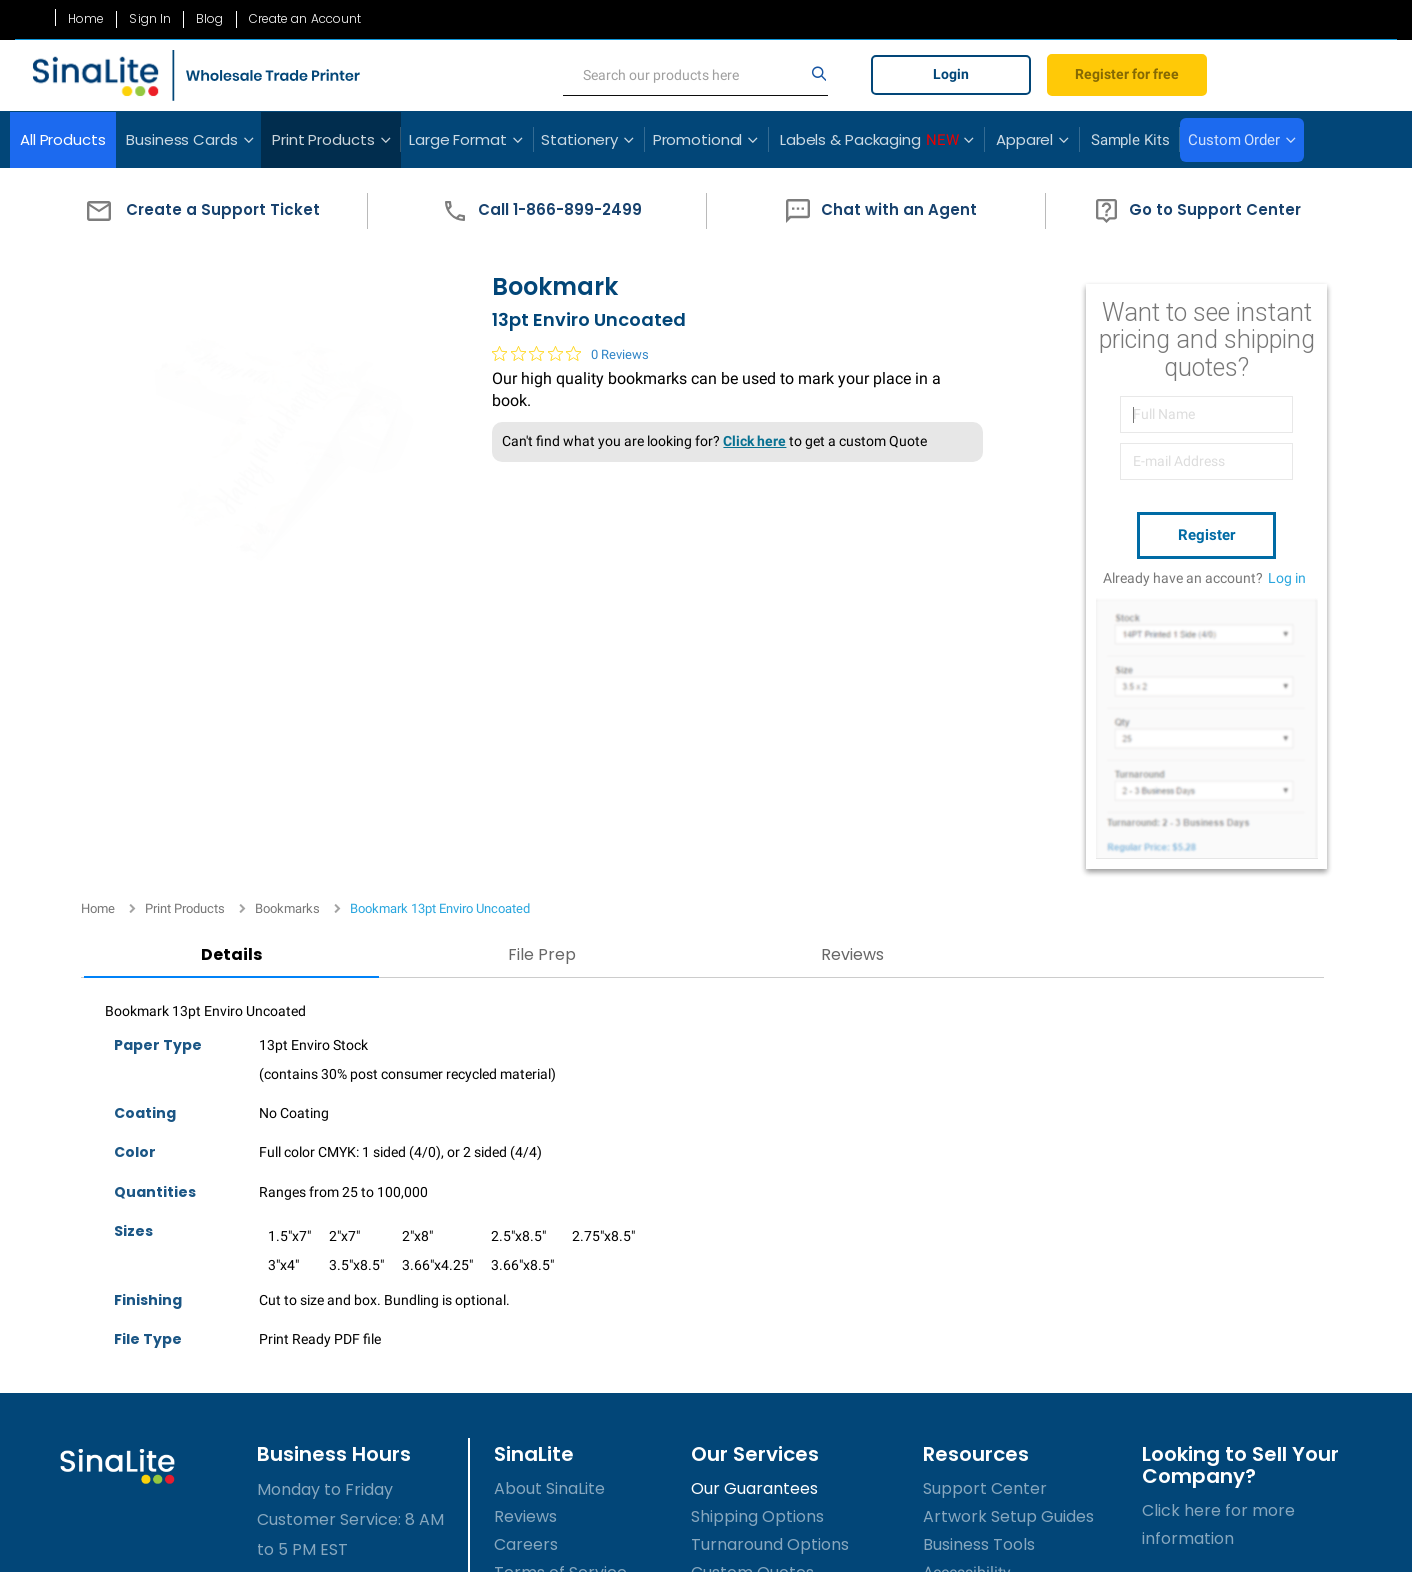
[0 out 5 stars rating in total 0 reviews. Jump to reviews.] (546, 385)
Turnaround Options (770, 1260)
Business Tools (979, 1260)
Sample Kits (1130, 140)
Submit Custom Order (777, 1316)
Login (951, 74)
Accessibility (967, 1288)
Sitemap (527, 1344)
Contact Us (538, 1372)
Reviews (628, 670)
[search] (695, 75)
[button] (197, 211)
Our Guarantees (754, 1204)
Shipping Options (757, 1232)
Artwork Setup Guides (1008, 1232)
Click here (730, 473)
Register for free (1127, 74)
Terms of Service (560, 1288)
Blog (209, 19)
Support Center (985, 1204)
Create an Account (305, 19)
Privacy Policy (548, 1316)
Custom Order (1234, 140)
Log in (1287, 573)
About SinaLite (549, 1204)
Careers (526, 1260)
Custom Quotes (752, 1288)
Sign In (150, 19)
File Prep (409, 670)
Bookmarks (287, 258)
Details (188, 670)
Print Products (185, 258)
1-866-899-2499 (330, 1355)
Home (86, 19)
